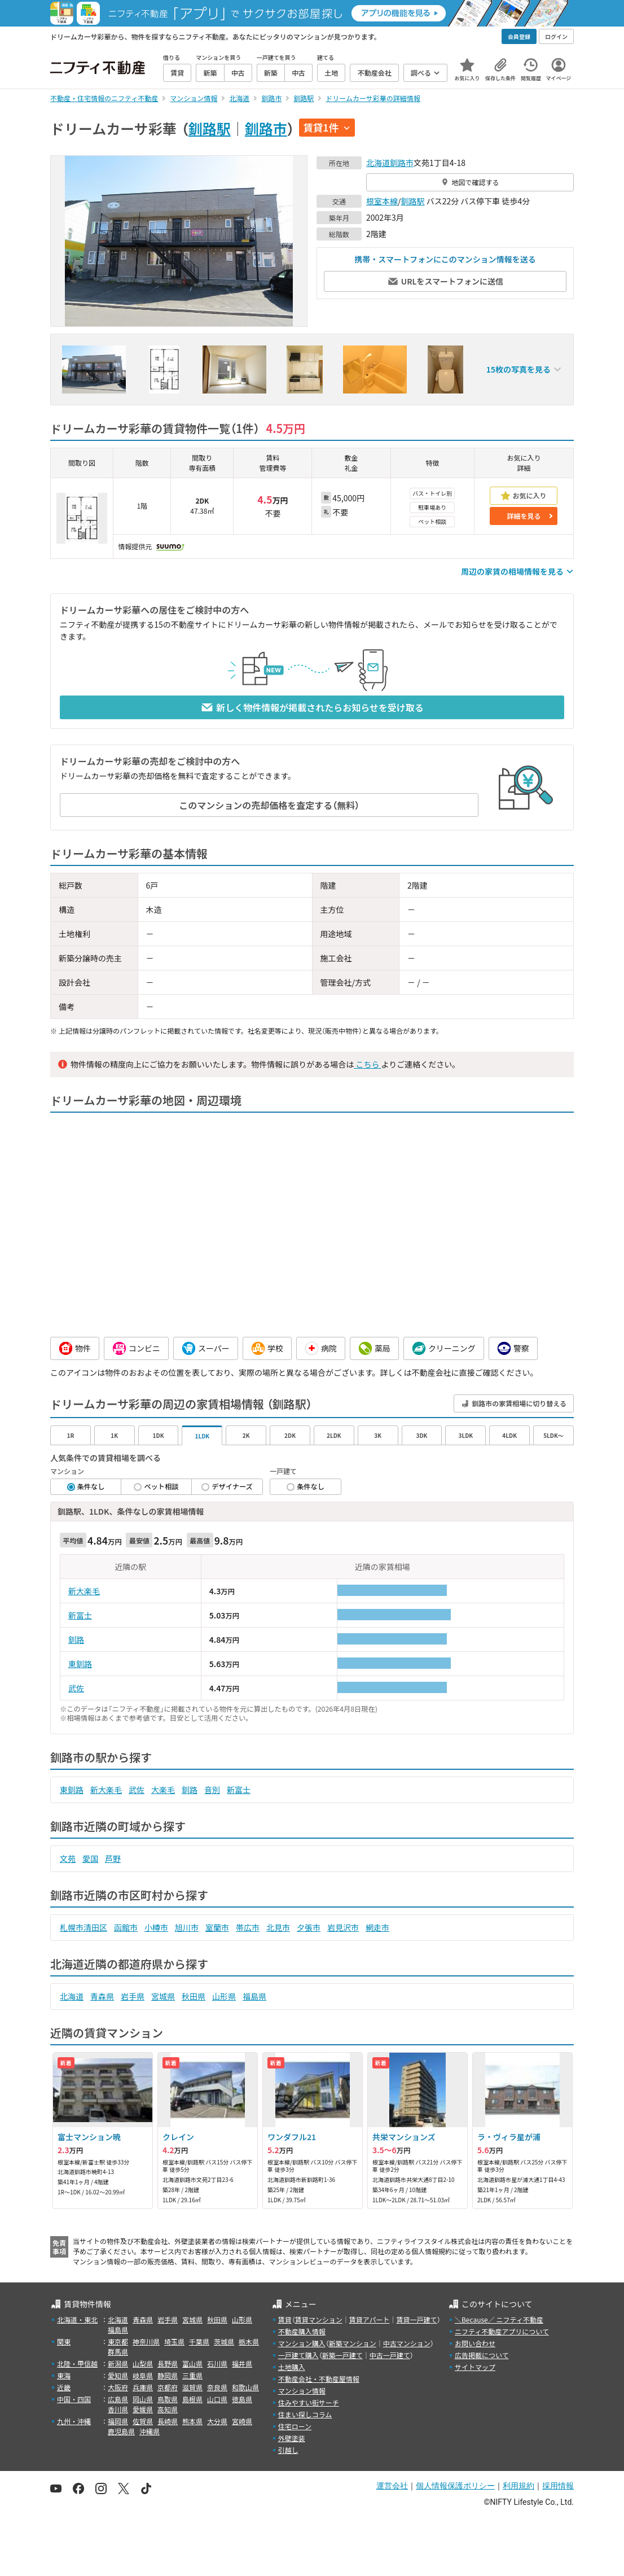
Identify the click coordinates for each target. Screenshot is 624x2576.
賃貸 (285, 2319)
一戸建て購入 (298, 2355)
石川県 (217, 2363)
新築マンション (352, 2343)
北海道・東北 (77, 2319)
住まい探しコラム (305, 2414)
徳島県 (242, 2399)
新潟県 (118, 2363)
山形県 (224, 1996)
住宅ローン (294, 2426)
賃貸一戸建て (416, 2319)
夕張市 (308, 1927)
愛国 (90, 1858)
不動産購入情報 (302, 2331)
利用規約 (518, 2485)
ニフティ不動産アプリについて (502, 2331)
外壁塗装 (291, 2438)
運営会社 (392, 2485)
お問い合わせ (475, 2343)
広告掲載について (482, 2355)
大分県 (217, 2421)
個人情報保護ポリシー (455, 2485)
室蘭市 (217, 1927)
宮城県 (163, 1996)
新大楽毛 (84, 1591)
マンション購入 (302, 2343)
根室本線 (382, 201)
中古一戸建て (390, 2355)
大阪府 (118, 2387)
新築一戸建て (342, 2355)
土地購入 (291, 2367)
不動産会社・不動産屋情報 (318, 2378)
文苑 (68, 1858)
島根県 (192, 2399)
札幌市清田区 (83, 1927)
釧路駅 (209, 128)
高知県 (167, 2409)
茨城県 (224, 2341)
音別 (212, 1789)
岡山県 (143, 2399)
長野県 (167, 2363)
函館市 (126, 1927)
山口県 (217, 2399)
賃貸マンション (318, 2319)
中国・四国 (74, 2399)
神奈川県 (146, 2341)
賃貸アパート (369, 2319)
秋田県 (193, 1996)
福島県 (254, 1996)
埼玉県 (174, 2341)
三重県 (192, 2375)
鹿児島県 (121, 2431)
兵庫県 (143, 2387)
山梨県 (143, 2363)
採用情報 (558, 2485)
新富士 (80, 1615)
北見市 (278, 1927)
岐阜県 (143, 2375)
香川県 (118, 2409)
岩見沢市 (343, 1927)
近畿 (64, 2387)
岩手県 (132, 1996)
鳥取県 (167, 2399)
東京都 (118, 2341)
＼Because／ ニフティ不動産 (499, 2319)
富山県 (192, 2363)
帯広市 (248, 1927)
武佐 (76, 1688)
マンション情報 (302, 2390)
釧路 (76, 1639)
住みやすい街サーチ (308, 2402)
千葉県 (199, 2341)
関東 (64, 2341)
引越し (288, 2450)
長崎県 (167, 2421)
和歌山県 (245, 2387)
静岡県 (167, 2375)
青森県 (102, 1996)
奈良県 (217, 2387)
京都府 (167, 2387)
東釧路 (80, 1663)
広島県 (118, 2399)
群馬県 (118, 2351)
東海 (64, 2375)
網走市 (377, 1927)
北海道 (378, 162)
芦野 (113, 1858)
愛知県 (118, 2375)
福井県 (242, 2363)
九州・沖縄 (74, 2421)
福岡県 (118, 2421)
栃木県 (249, 2341)
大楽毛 (163, 1789)
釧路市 (266, 128)
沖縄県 (149, 2431)
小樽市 (156, 1927)
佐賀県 (143, 2421)
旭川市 (187, 1927)
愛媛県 (143, 2409)
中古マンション (406, 2343)
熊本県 (192, 2421)
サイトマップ (475, 2367)
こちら (367, 1064)
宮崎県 (242, 2421)
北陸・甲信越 (77, 2363)
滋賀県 (192, 2387)
